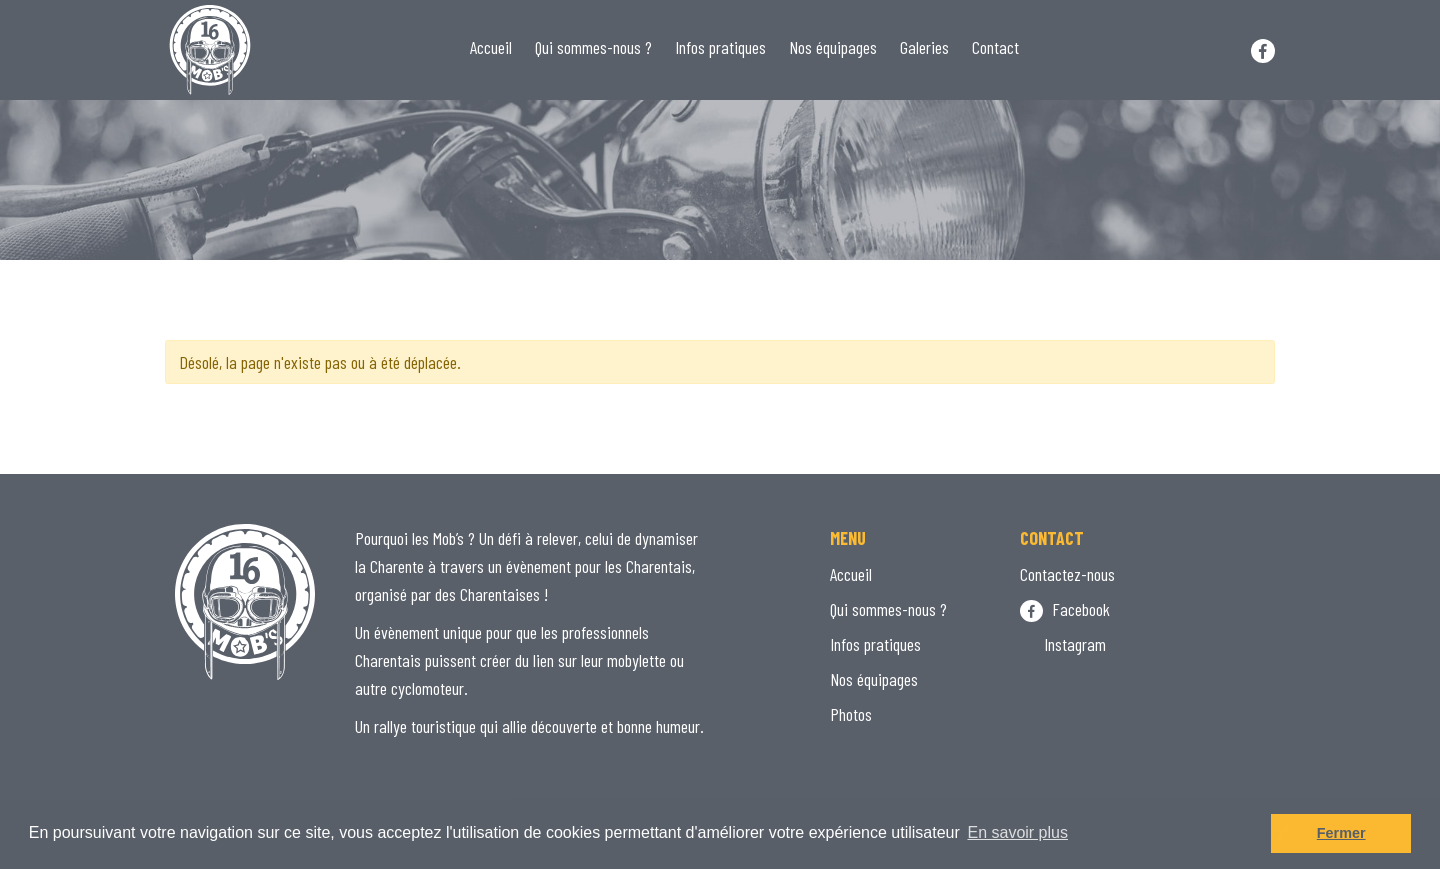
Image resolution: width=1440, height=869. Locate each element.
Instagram (1063, 644)
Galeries (924, 47)
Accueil (491, 47)
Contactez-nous (1067, 574)
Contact (995, 47)
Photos (851, 714)
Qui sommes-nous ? (593, 47)
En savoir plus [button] (1017, 832)
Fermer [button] (1341, 833)
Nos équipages (833, 47)
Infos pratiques (720, 47)
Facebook (1065, 609)
